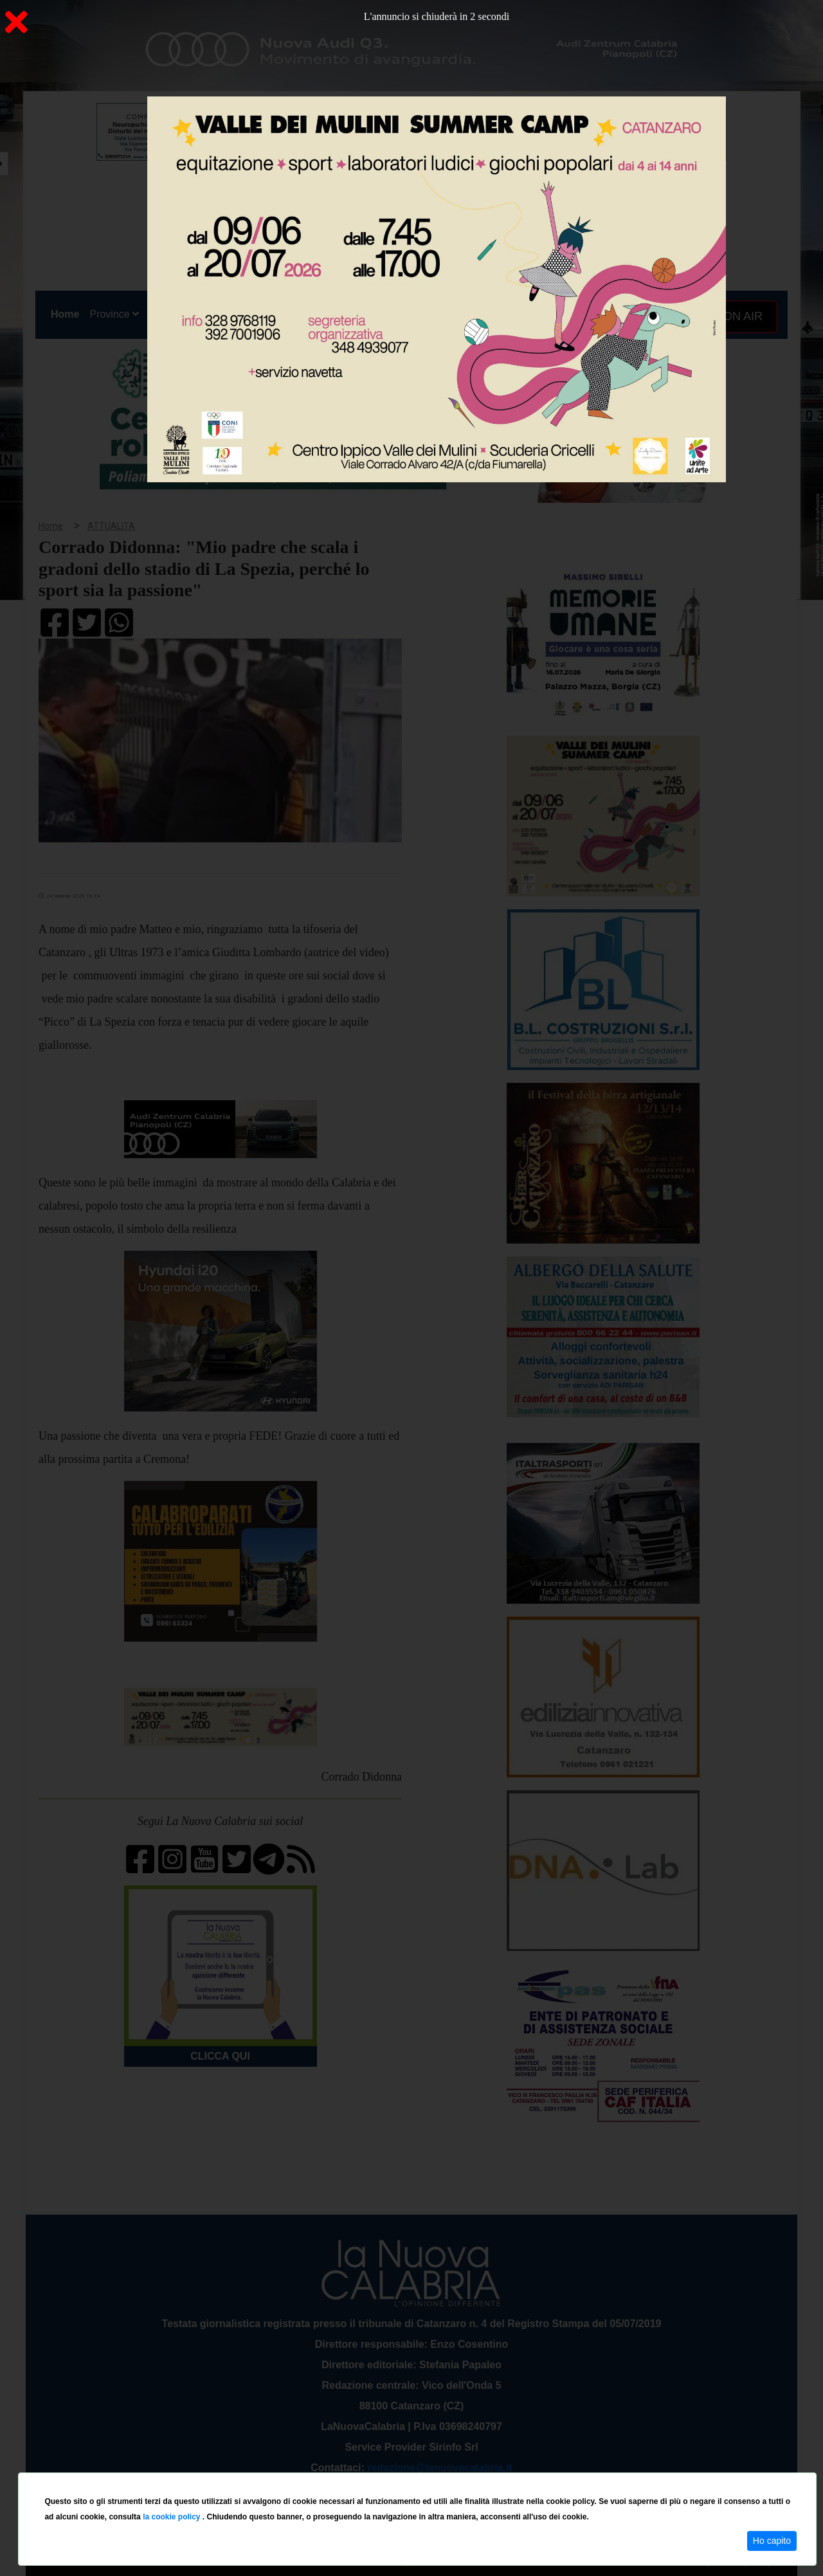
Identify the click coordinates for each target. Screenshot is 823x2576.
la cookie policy (173, 2516)
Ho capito (772, 2540)
